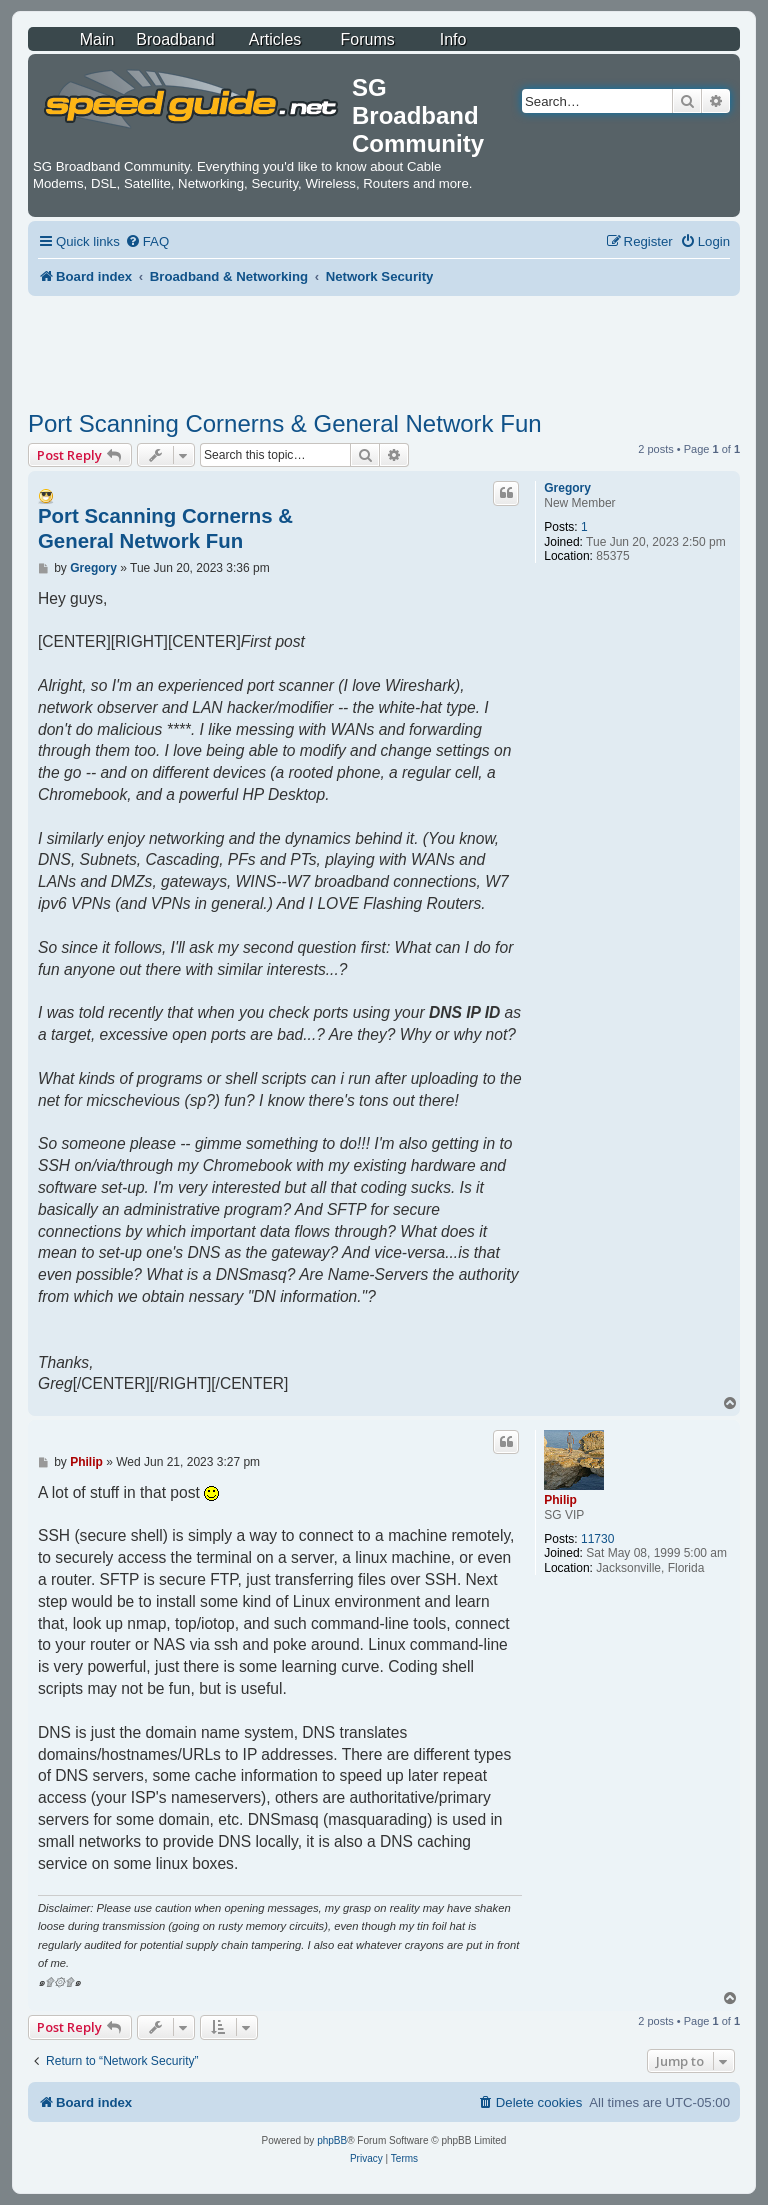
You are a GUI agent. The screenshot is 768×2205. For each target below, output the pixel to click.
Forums (368, 39)
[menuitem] (147, 241)
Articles (275, 39)
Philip (560, 1500)
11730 (597, 1539)
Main (97, 39)
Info (453, 39)
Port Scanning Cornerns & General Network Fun (285, 423)
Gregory (567, 488)
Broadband (175, 39)
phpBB (332, 2140)
